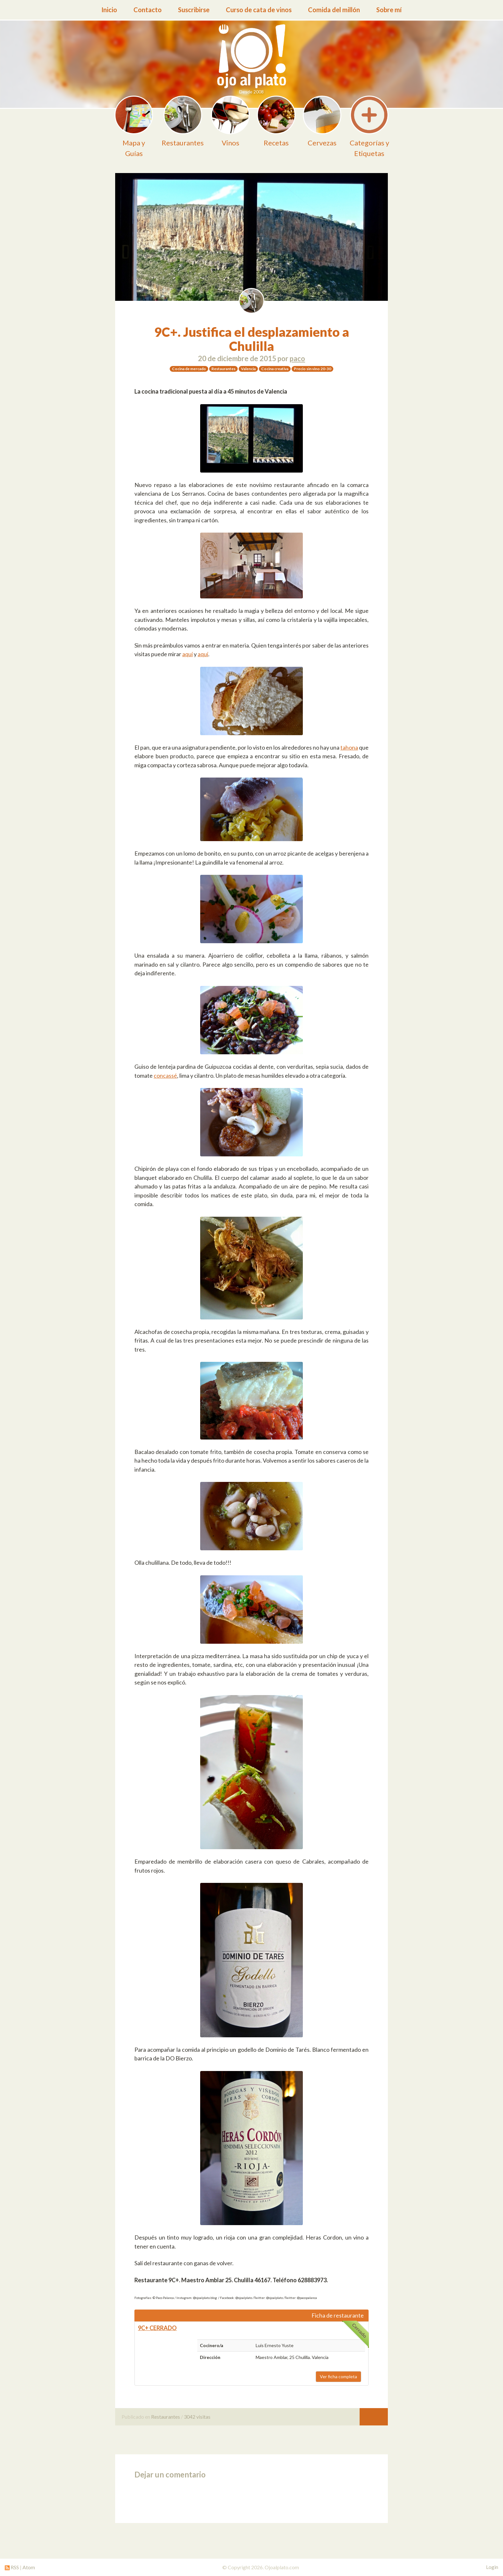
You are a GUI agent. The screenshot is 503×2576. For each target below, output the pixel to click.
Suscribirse (193, 9)
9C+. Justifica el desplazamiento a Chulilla (251, 339)
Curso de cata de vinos (259, 9)
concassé (165, 1075)
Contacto (147, 9)
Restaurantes (165, 2417)
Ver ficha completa (338, 2376)
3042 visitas (197, 2417)
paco (297, 358)
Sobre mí (389, 9)
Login (492, 2567)
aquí (187, 653)
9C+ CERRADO (157, 2327)
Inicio (109, 9)
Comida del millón (334, 9)
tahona (349, 747)
